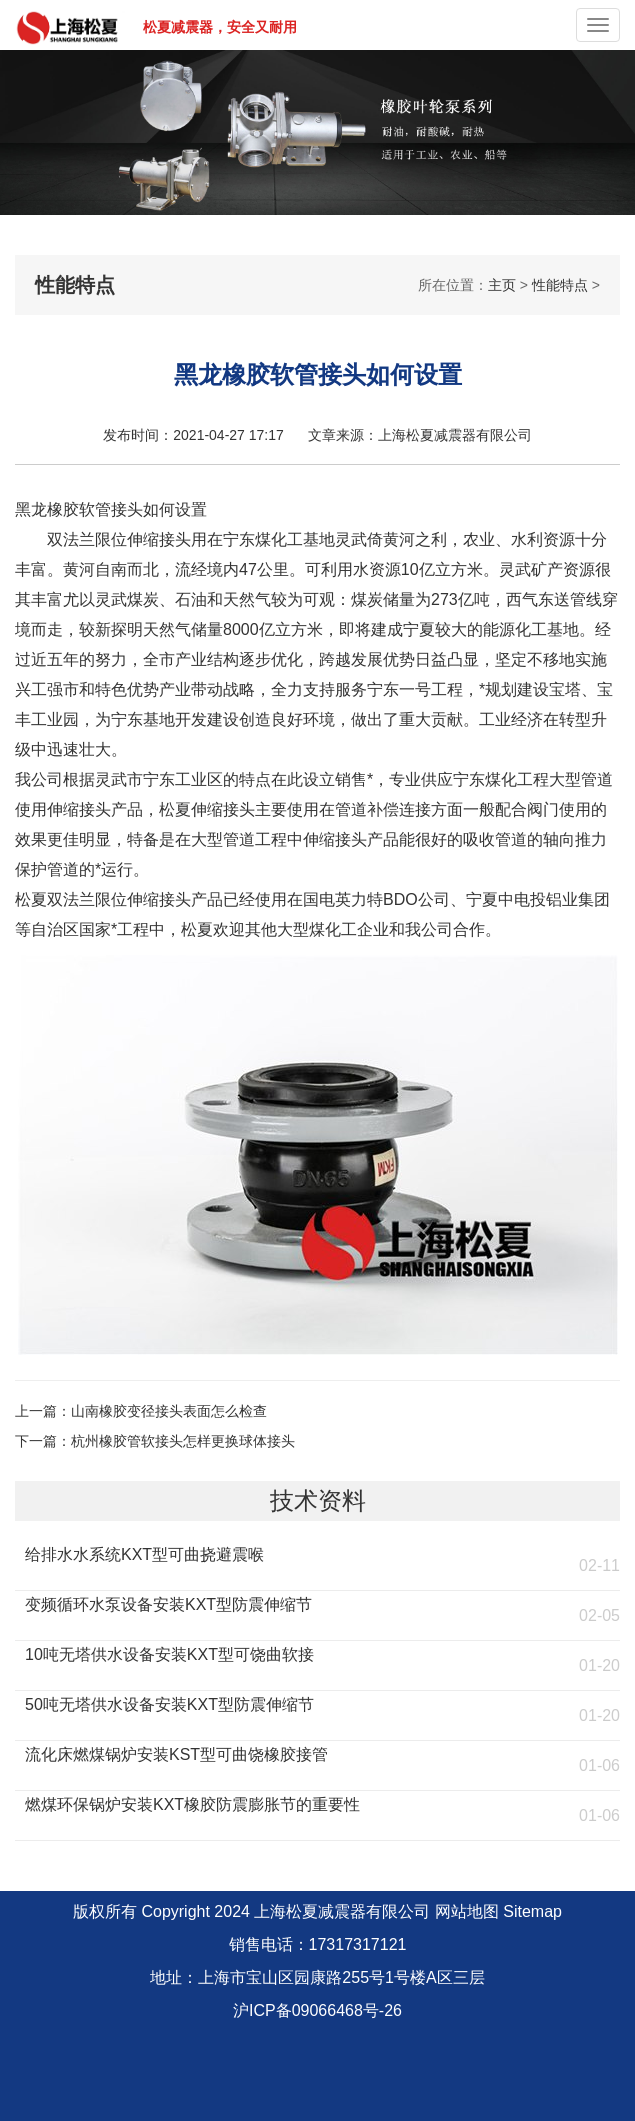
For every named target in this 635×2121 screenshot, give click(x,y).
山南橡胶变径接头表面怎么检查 (169, 1411)
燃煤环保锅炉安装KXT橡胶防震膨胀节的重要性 (192, 1804)
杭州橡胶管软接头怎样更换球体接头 (183, 1441)
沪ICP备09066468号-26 (317, 2010)
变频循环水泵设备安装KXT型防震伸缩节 (168, 1604)
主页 (502, 285)
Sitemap (532, 1911)
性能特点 (560, 285)
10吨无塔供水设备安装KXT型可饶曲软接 (169, 1654)
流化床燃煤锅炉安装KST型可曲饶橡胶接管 (176, 1754)
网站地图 (467, 1911)
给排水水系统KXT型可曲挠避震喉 (144, 1554)
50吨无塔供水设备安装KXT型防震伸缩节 (169, 1704)
